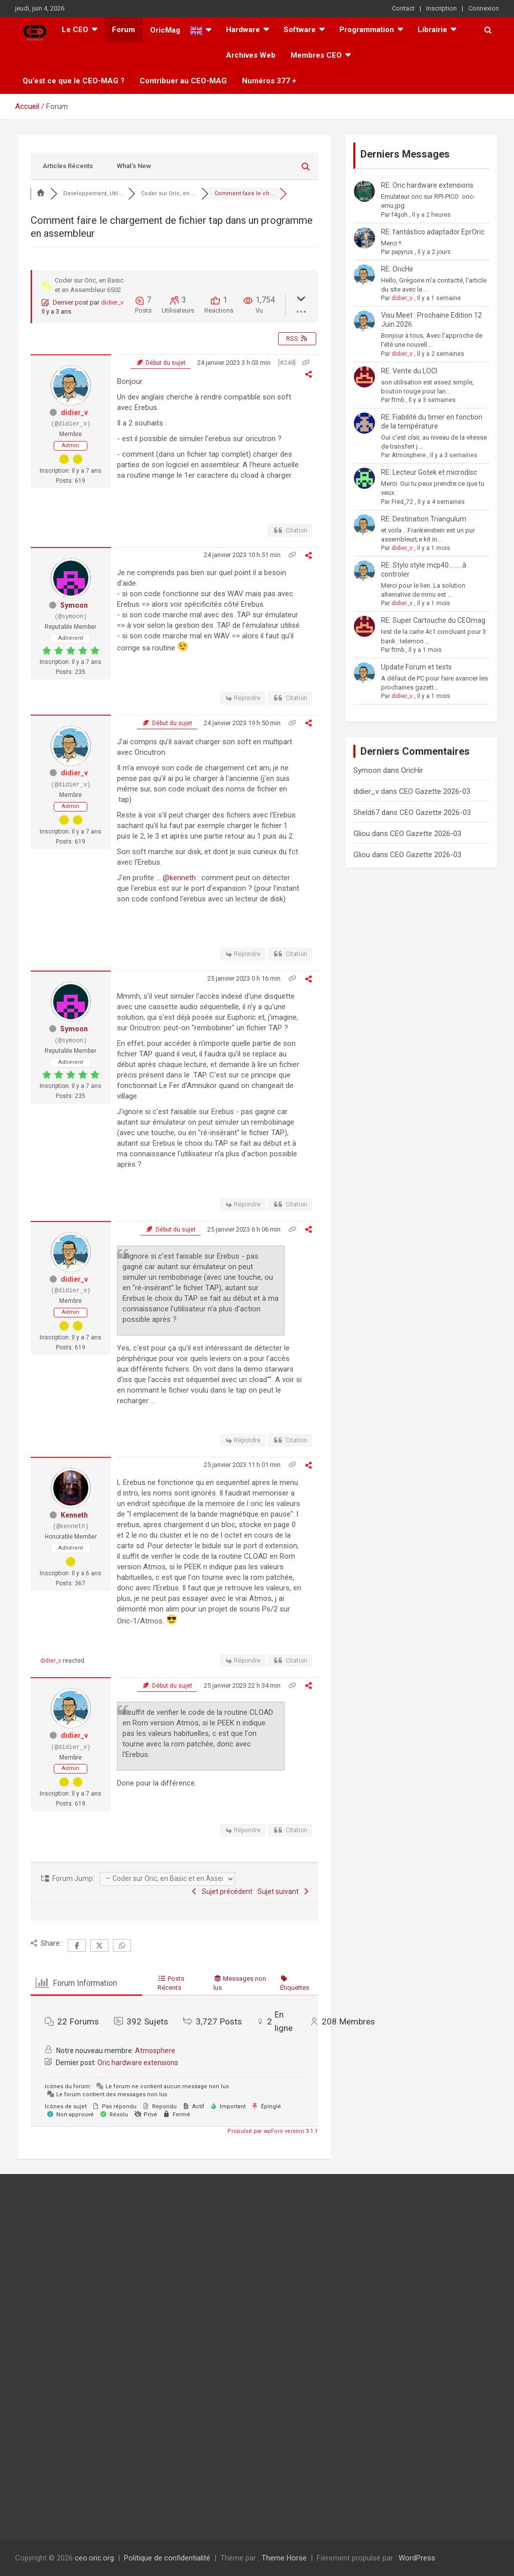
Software (300, 29)
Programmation (366, 29)
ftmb (398, 399)
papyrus (402, 251)
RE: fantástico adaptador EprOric (432, 232)
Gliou (361, 833)
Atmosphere (155, 2051)
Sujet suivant (284, 1891)
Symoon (74, 605)
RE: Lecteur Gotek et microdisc (429, 472)
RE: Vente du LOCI (409, 371)
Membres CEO (316, 55)
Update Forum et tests (416, 667)
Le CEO (75, 29)
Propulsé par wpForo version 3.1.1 (272, 2131)
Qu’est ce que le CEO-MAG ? (73, 80)
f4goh (400, 214)
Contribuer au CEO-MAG (183, 80)
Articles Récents (68, 166)
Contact (403, 8)
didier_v (112, 302)
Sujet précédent (221, 1891)
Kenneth (74, 1515)
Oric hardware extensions (137, 2063)
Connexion (483, 8)
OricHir (412, 770)
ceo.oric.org (94, 2557)
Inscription (441, 8)
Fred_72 (402, 501)
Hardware (243, 29)
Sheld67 (366, 812)
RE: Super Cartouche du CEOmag (433, 620)
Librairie (432, 29)
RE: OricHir (397, 269)
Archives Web (251, 55)
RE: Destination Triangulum (423, 519)
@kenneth (179, 877)
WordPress (417, 2557)
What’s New (134, 166)
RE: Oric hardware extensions (427, 185)
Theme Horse (284, 2557)
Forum (123, 29)
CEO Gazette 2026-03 (434, 791)
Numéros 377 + (269, 80)
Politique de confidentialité (167, 2557)
